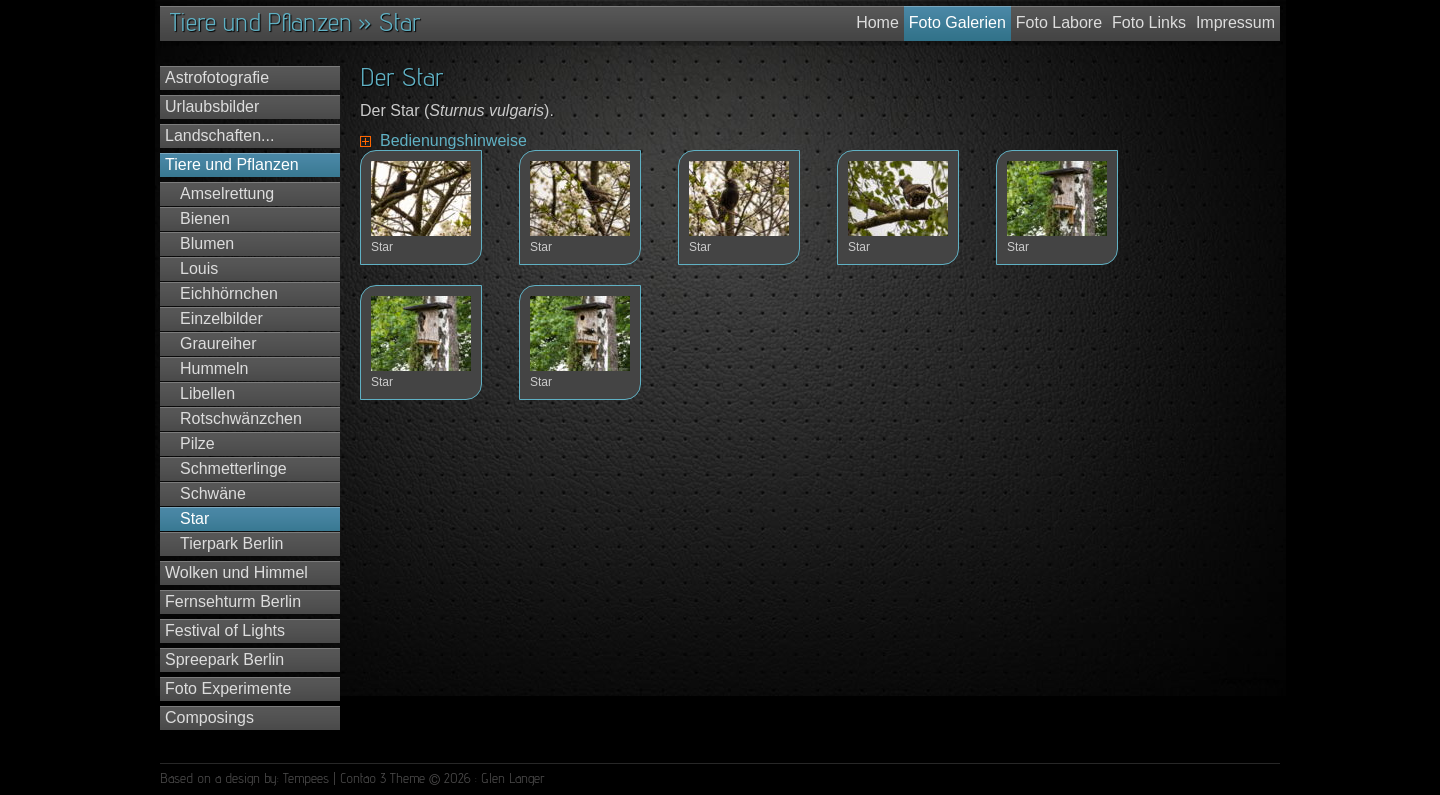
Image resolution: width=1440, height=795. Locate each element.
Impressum (1235, 22)
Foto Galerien (957, 22)
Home (877, 22)
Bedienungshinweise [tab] (453, 140)
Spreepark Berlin (224, 659)
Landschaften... (219, 135)
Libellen (207, 393)
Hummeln (214, 368)
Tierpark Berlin (231, 543)
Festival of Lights (225, 630)
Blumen (207, 243)
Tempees (306, 778)
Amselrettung (227, 193)
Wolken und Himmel (236, 572)
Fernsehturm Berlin (233, 601)
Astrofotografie (217, 77)
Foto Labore (1059, 22)
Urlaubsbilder (212, 106)
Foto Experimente (228, 688)
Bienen (205, 218)
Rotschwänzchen (241, 418)
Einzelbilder (221, 318)
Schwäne (213, 493)
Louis (199, 268)
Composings (209, 717)
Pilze (197, 443)
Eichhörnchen (229, 293)
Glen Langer (513, 778)
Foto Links (1149, 22)
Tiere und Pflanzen (232, 164)
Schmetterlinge (233, 468)
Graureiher (218, 343)
